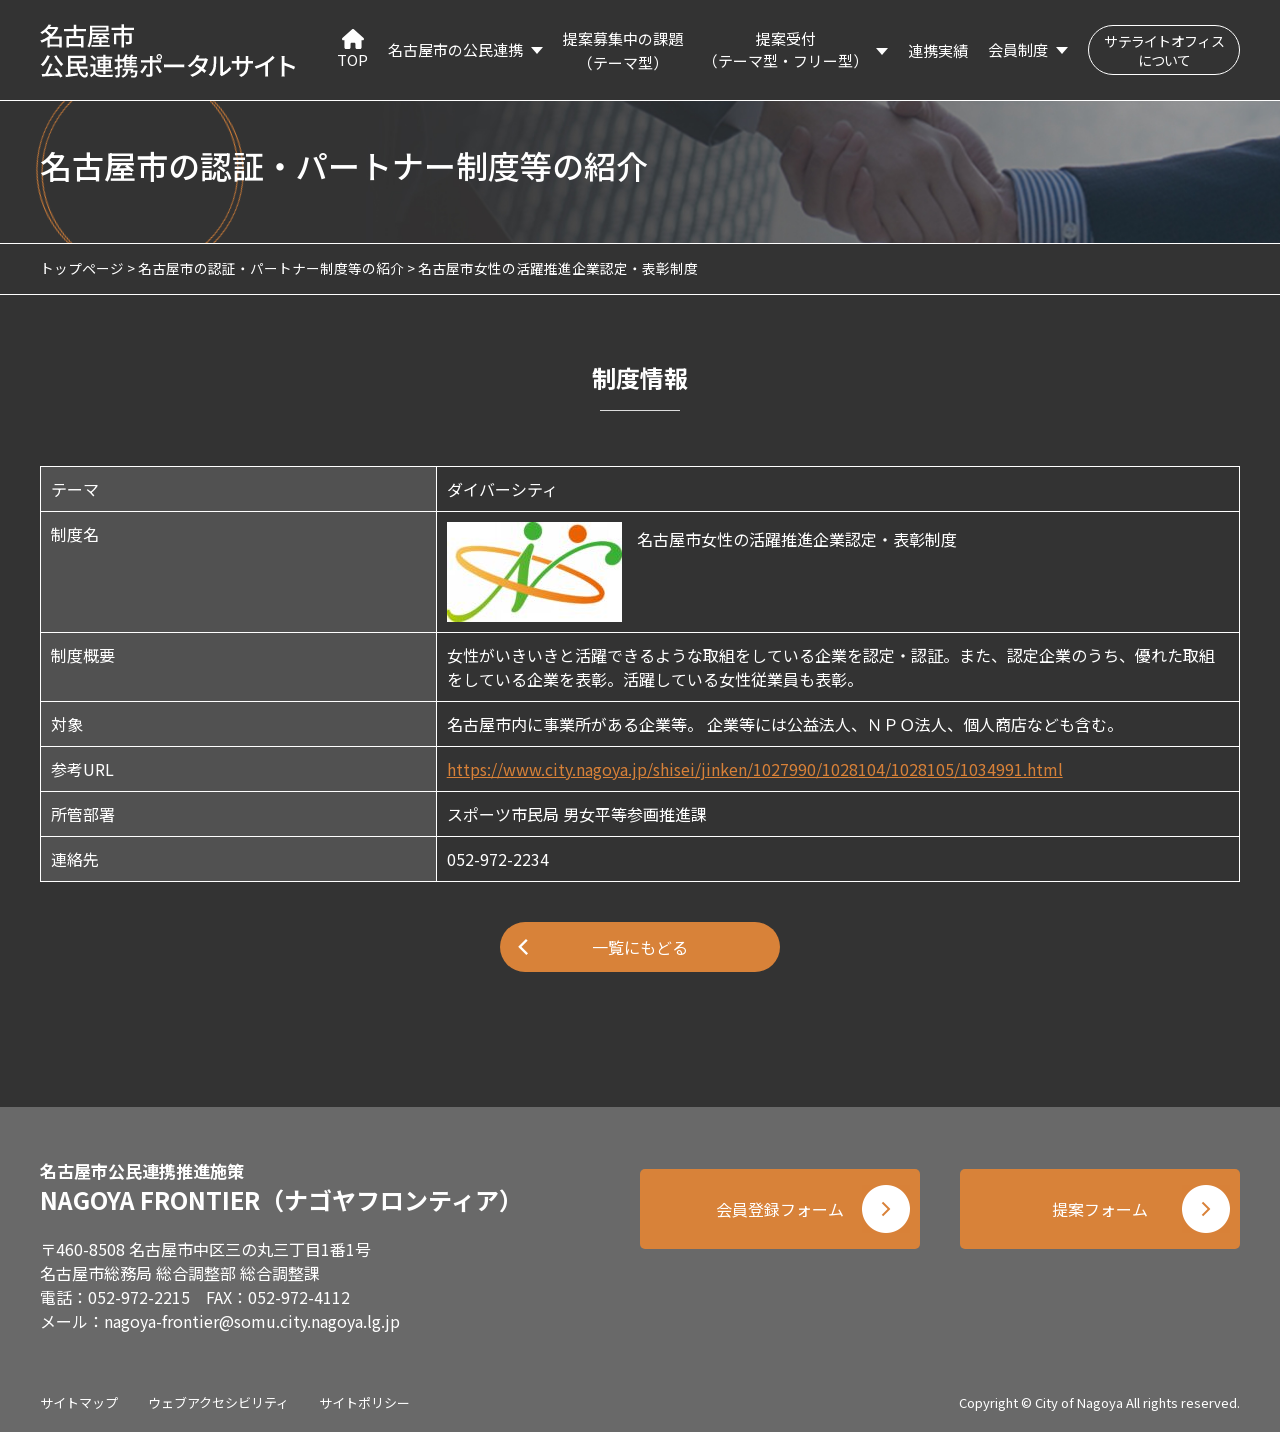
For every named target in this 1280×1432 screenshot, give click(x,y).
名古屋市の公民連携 (455, 49)
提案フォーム (1100, 1209)
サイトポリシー (364, 1402)
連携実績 (938, 50)
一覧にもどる (640, 947)
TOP (352, 49)
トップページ (82, 268)
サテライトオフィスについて (1164, 50)
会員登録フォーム (780, 1209)
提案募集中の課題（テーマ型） (623, 50)
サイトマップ (79, 1402)
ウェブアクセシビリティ (218, 1402)
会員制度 (1018, 49)
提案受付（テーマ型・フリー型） (785, 50)
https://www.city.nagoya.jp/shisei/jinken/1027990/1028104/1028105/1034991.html (755, 769)
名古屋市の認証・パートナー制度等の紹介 (271, 268)
